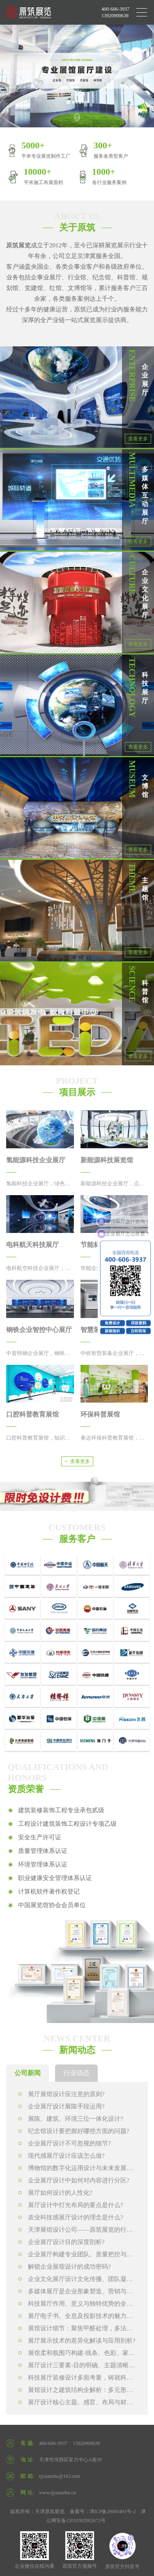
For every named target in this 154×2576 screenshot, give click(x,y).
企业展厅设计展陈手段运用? (61, 2106)
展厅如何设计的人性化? (55, 2192)
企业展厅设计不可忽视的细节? (64, 2143)
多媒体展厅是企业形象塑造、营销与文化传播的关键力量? (75, 2292)
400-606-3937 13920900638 (115, 12)
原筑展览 (18, 245)
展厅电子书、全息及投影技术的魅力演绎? (75, 2317)
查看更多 (138, 439)
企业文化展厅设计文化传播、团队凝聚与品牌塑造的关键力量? (75, 2280)
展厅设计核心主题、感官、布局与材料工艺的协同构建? (75, 2403)
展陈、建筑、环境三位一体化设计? (70, 2118)
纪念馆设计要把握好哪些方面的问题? (73, 2131)
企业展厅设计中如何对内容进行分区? (73, 2180)
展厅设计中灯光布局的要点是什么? (70, 2205)
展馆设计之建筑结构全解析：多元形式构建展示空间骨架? (75, 2391)
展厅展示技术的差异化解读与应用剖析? (77, 2340)
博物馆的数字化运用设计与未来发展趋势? (75, 2169)
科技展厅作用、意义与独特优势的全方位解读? (75, 2305)
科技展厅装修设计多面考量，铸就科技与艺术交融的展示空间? (75, 2379)
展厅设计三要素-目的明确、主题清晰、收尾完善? (76, 2366)
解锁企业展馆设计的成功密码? (64, 2266)
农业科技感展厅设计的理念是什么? (70, 2217)
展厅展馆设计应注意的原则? (61, 2094)
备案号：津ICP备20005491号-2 (103, 2511)
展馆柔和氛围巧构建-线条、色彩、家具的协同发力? (76, 2354)
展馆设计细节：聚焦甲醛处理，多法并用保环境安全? (75, 2329)
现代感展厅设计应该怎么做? (61, 2155)
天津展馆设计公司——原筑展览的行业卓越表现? (75, 2231)
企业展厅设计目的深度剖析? (61, 2242)
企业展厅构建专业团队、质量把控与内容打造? (75, 2255)
